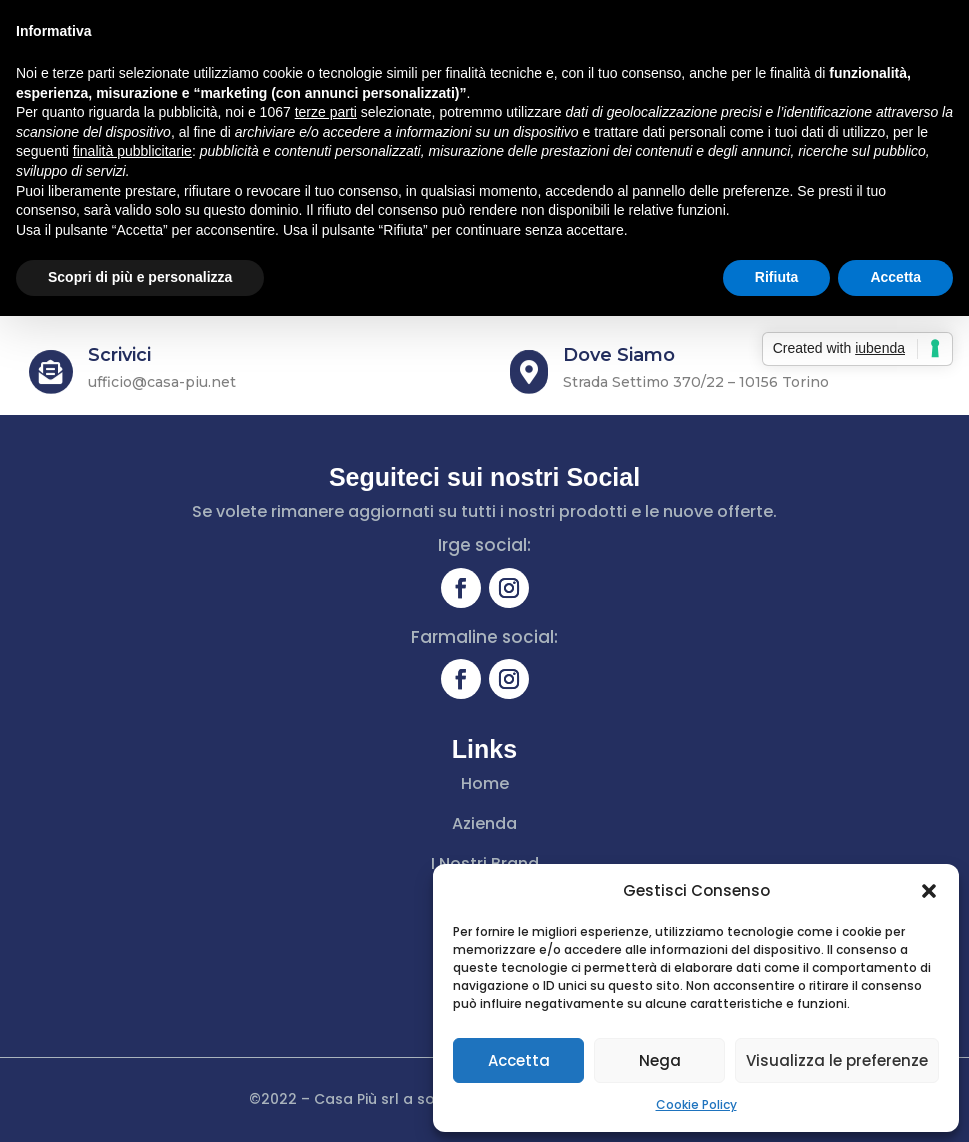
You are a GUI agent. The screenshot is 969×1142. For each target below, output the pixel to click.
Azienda (484, 823)
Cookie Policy (696, 1104)
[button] (929, 891)
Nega (660, 1060)
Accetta (519, 1060)
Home (485, 783)
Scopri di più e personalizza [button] (140, 277)
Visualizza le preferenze (837, 1060)
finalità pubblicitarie (132, 151)
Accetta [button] (895, 277)
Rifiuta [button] (777, 277)
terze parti (326, 112)
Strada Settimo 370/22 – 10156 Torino (696, 382)
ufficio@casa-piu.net (162, 382)
